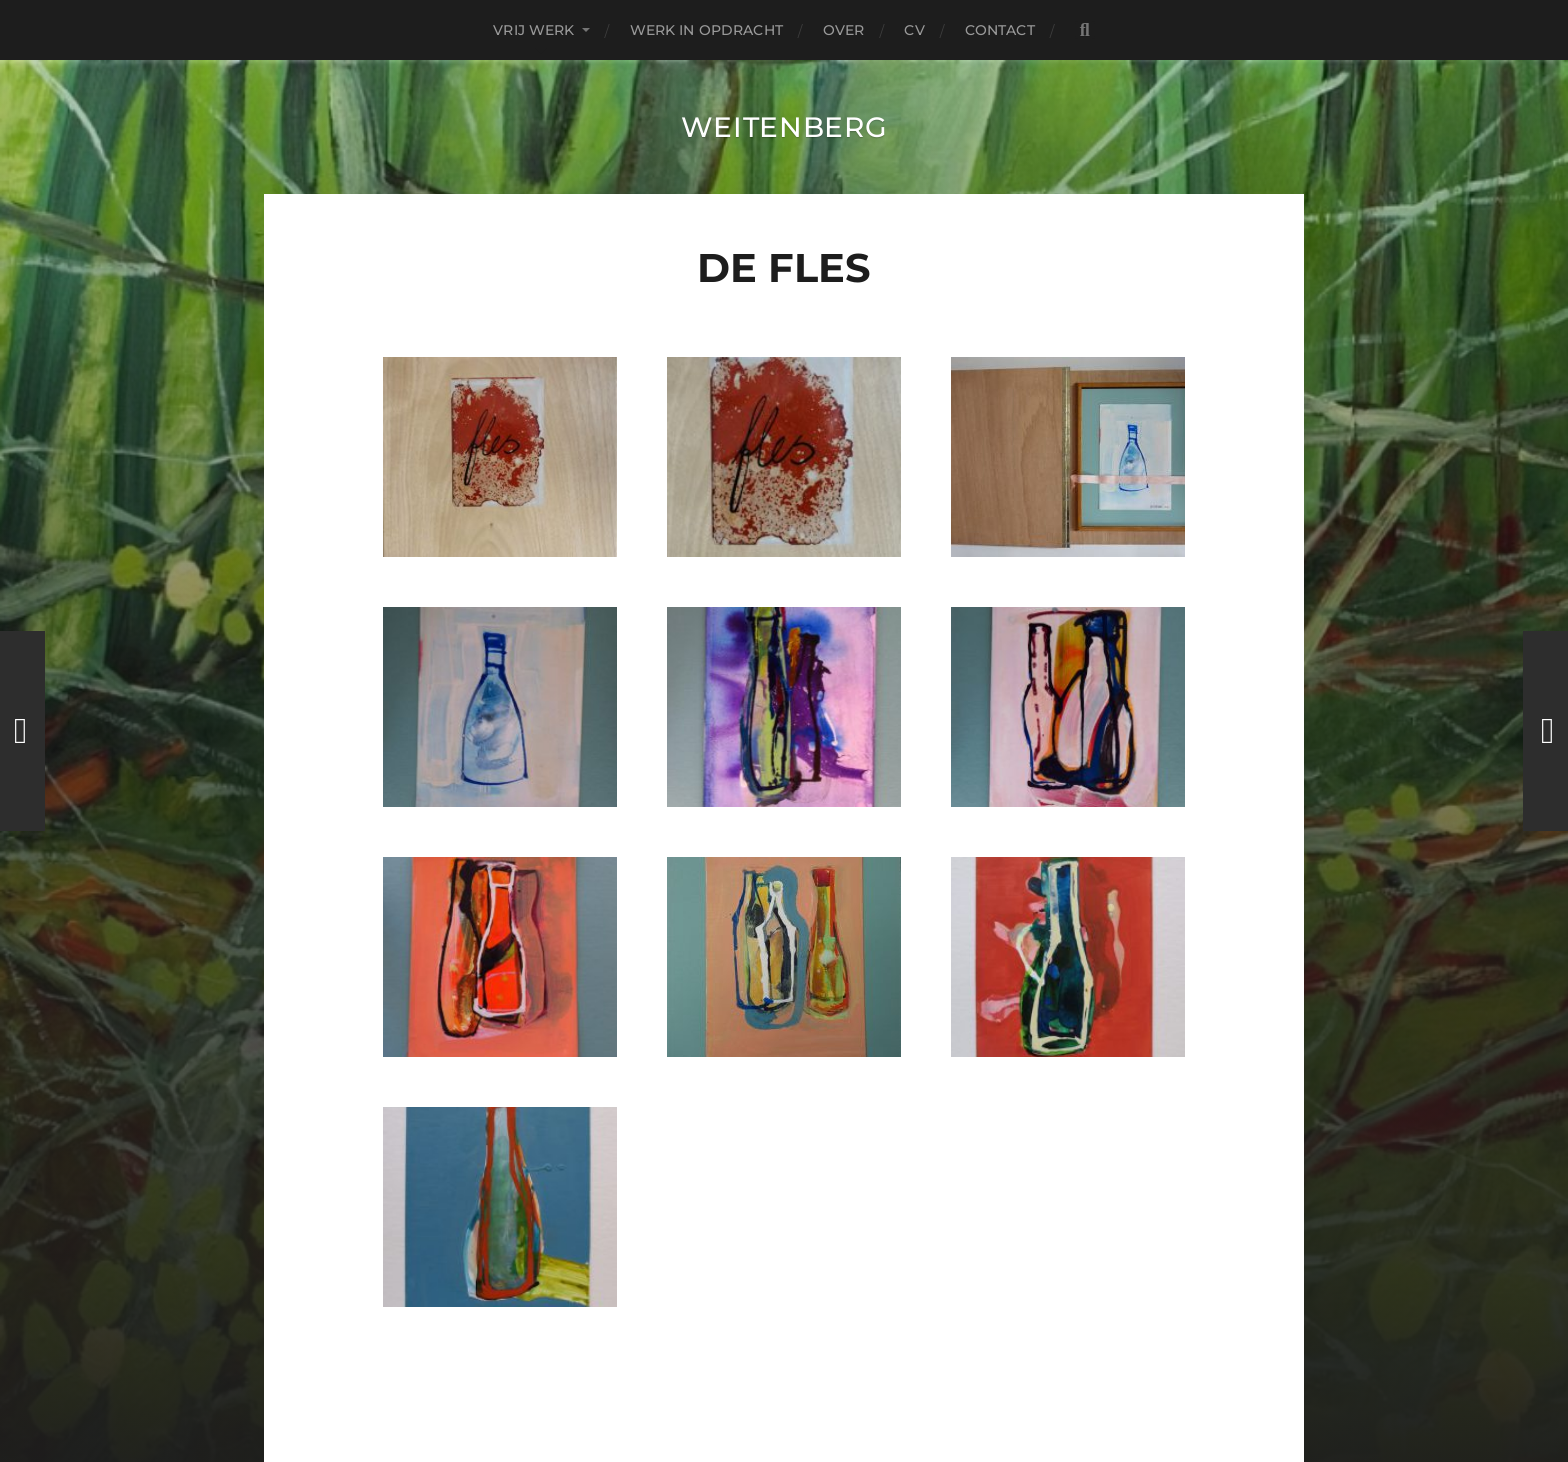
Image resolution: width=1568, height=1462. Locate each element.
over (844, 30)
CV (914, 30)
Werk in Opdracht (706, 30)
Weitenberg (784, 127)
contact (1000, 30)
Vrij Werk (533, 30)
